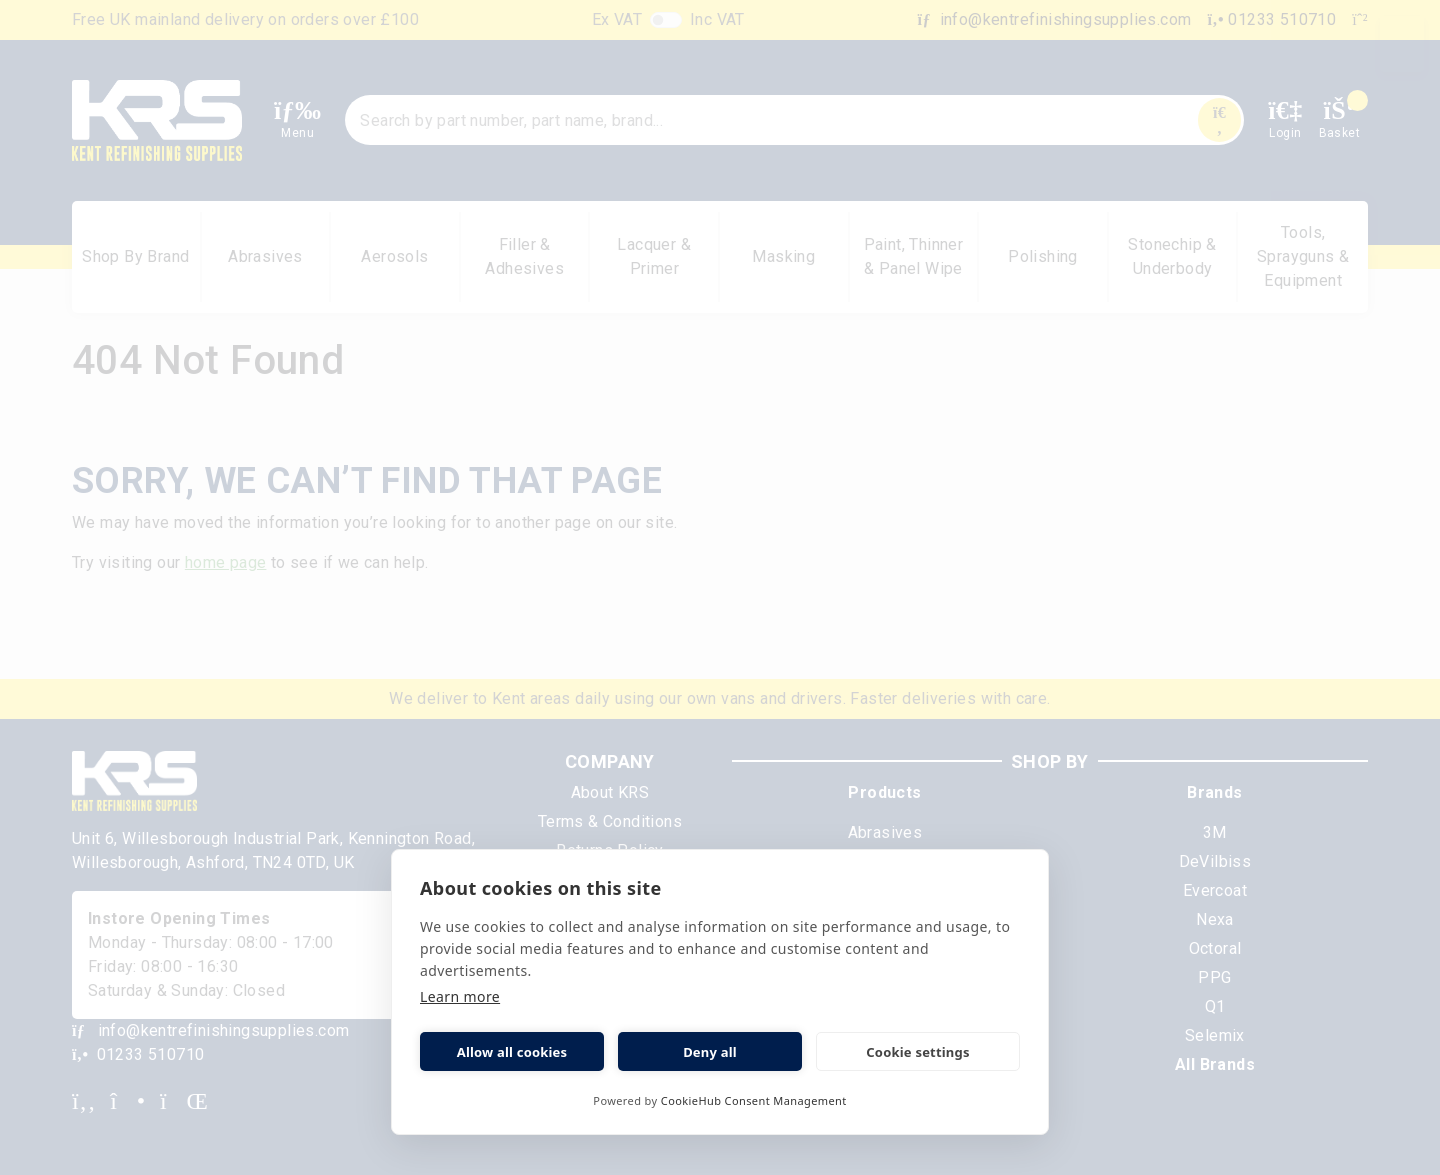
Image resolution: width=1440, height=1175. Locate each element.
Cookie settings (917, 1052)
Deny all (710, 1052)
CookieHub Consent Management (754, 1100)
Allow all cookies (512, 1052)
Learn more (460, 996)
